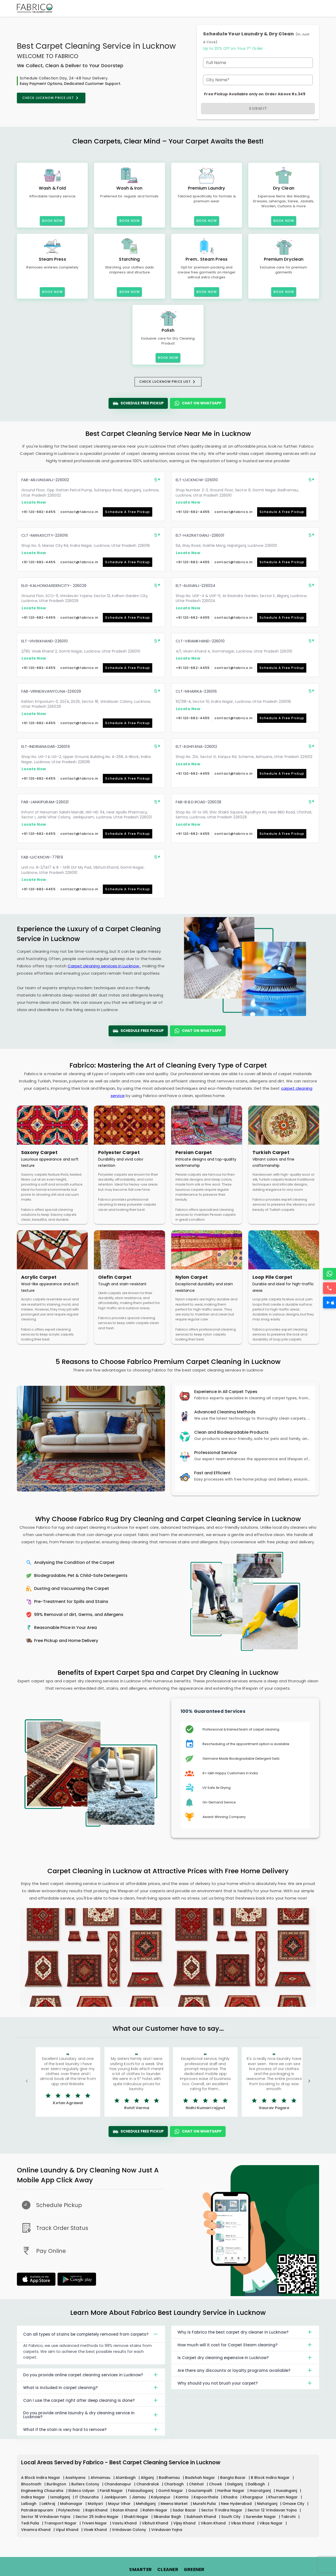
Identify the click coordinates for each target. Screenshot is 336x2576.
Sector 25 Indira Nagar (97, 2516)
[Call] (329, 1288)
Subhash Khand (201, 2516)
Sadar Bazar (185, 2510)
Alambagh (126, 2477)
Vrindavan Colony (129, 2529)
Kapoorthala (206, 2497)
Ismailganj (60, 2497)
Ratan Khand (125, 2510)
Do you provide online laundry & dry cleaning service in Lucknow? (91, 2415)
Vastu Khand (125, 2523)
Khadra (230, 2497)
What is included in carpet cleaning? (91, 2387)
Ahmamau (101, 2477)
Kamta (182, 2497)
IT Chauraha (87, 2497)
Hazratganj (261, 2490)
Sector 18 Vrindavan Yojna (46, 2516)
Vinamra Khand (36, 2529)
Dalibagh (257, 2484)
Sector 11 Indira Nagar (222, 2510)
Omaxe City (293, 2503)
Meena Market (175, 2503)
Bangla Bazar (233, 2477)
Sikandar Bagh (168, 2516)
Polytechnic (69, 2510)
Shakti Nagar (136, 2516)
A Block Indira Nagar (41, 2477)
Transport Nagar (61, 2523)
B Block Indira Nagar (271, 2477)
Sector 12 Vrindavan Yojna (273, 2510)
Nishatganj (267, 2503)
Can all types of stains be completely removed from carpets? (91, 2334)
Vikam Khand (214, 2523)
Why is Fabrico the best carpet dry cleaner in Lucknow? (245, 2332)
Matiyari (96, 2503)
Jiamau (139, 2497)
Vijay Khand (184, 2523)
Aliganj (148, 2477)
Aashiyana (75, 2477)
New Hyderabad (237, 2503)
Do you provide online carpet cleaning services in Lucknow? (91, 2375)
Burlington (57, 2484)
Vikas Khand (243, 2523)
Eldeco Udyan (82, 2490)
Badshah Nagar (200, 2477)
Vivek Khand (96, 2529)
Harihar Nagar (231, 2490)
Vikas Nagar (271, 2523)
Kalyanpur (161, 2497)
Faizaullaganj (141, 2490)
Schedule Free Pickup (138, 403)
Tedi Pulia (30, 2523)
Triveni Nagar (95, 2523)
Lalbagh (29, 2503)
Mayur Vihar (120, 2503)
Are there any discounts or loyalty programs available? (245, 2370)
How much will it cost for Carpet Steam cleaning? (245, 2345)
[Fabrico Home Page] (34, 8)
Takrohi (288, 2516)
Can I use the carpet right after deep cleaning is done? (91, 2400)
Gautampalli (200, 2490)
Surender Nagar (261, 2516)
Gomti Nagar (171, 2490)
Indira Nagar (33, 2497)
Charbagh (174, 2484)
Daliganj (235, 2484)
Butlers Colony (85, 2484)
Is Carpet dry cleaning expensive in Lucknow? (245, 2357)
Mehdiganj (146, 2503)
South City (231, 2516)
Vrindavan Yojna (166, 2529)
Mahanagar (72, 2503)
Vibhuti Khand (155, 2523)
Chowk (216, 2484)
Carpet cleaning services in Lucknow (104, 966)
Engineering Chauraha (42, 2490)
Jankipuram (116, 2497)
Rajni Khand (97, 2510)
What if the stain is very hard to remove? (91, 2429)
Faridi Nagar (112, 2490)
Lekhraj (49, 2503)
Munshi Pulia (205, 2503)
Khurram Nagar (283, 2497)
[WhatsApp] (329, 1274)
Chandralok (148, 2484)
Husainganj (287, 2490)
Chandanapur (118, 2484)
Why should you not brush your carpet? (245, 2383)
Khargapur (253, 2497)
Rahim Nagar (155, 2510)
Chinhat (197, 2484)
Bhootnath (31, 2484)
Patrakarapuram (37, 2510)
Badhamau (170, 2477)
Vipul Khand (67, 2529)
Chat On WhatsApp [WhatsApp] (197, 403)
